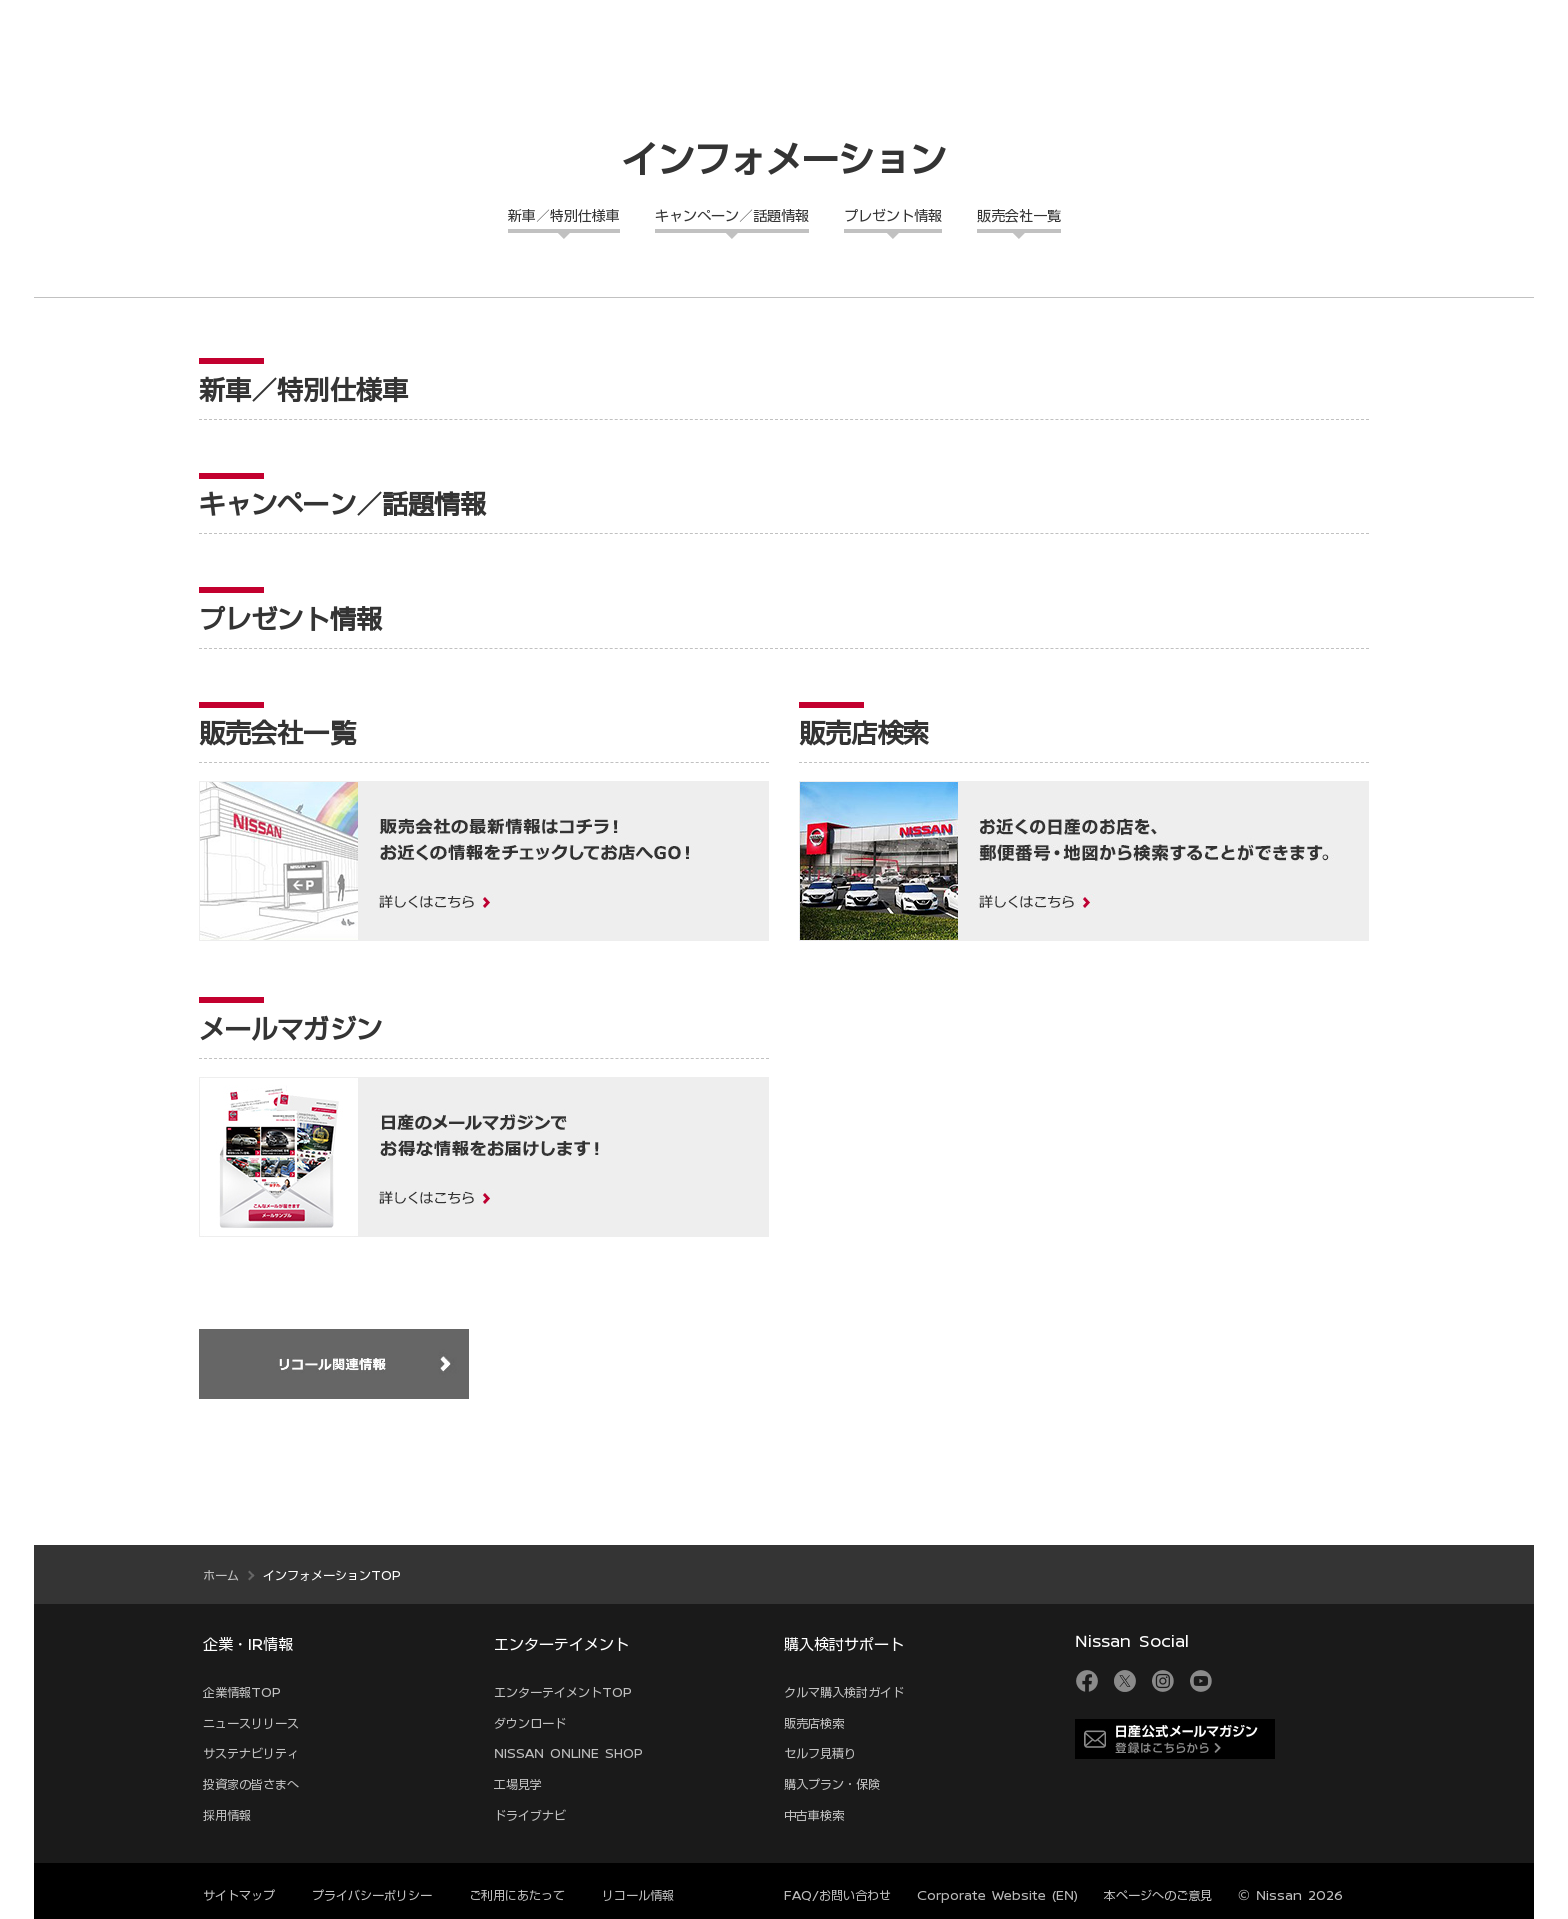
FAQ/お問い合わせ (837, 1895)
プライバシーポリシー (372, 1895)
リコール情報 (638, 1895)
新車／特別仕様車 (564, 216)
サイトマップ (239, 1895)
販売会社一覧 (1019, 216)
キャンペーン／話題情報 (732, 216)
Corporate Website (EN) (997, 1895)
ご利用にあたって (517, 1895)
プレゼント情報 (893, 216)
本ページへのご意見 (1158, 1895)
